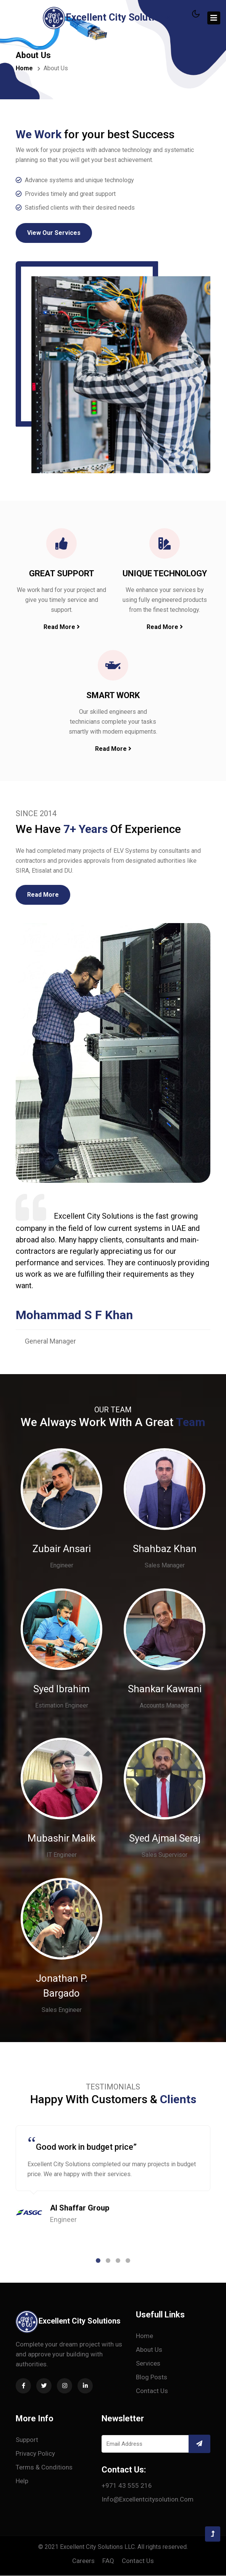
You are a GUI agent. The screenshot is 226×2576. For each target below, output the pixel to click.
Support (27, 2440)
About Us (149, 2350)
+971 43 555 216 (127, 2486)
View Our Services (54, 232)
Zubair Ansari (61, 1548)
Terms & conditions (44, 2467)
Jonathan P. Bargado (61, 1986)
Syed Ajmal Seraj (164, 1838)
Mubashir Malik (61, 1838)
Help (22, 2481)
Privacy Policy (35, 2454)
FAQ (108, 2561)
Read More (62, 627)
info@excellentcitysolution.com (148, 2499)
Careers (83, 2561)
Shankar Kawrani (165, 1689)
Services (148, 2363)
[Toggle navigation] (213, 17)
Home (24, 68)
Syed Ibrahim (61, 1689)
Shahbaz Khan (165, 1548)
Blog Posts (151, 2377)
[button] (98, 2261)
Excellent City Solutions (106, 17)
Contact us (152, 2391)
